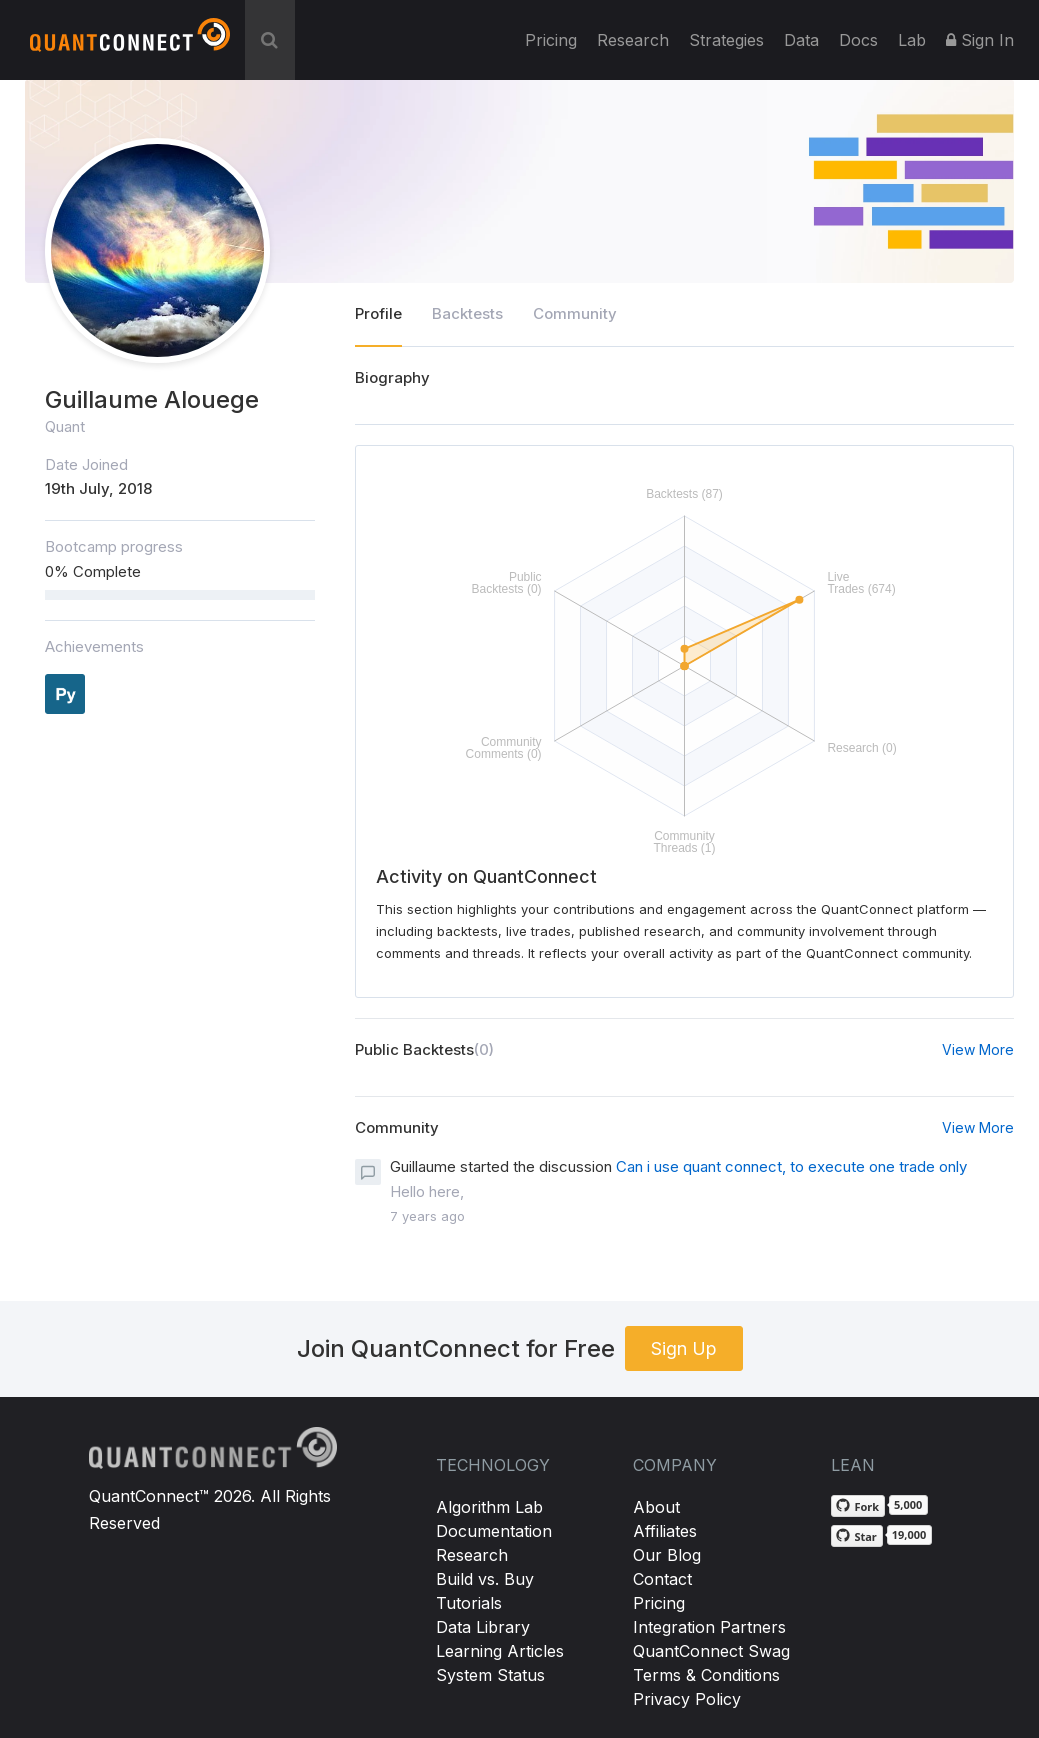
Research (633, 40)
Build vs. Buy (485, 1579)
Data (801, 40)
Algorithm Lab (489, 1507)
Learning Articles (500, 1651)
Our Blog (667, 1555)
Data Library (483, 1627)
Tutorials (469, 1603)
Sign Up (684, 1348)
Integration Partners (709, 1627)
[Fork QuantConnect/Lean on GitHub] (858, 1506)
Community (575, 313)
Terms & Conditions (706, 1675)
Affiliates (665, 1531)
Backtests (467, 313)
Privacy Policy (687, 1699)
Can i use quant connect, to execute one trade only (791, 1166)
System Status (490, 1675)
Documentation (494, 1531)
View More (978, 1049)
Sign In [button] (980, 40)
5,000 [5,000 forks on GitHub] (908, 1504)
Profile (378, 313)
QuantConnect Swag (711, 1651)
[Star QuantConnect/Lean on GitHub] (856, 1536)
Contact (662, 1579)
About (656, 1507)
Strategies (726, 40)
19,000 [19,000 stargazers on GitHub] (909, 1534)
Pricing (551, 40)
